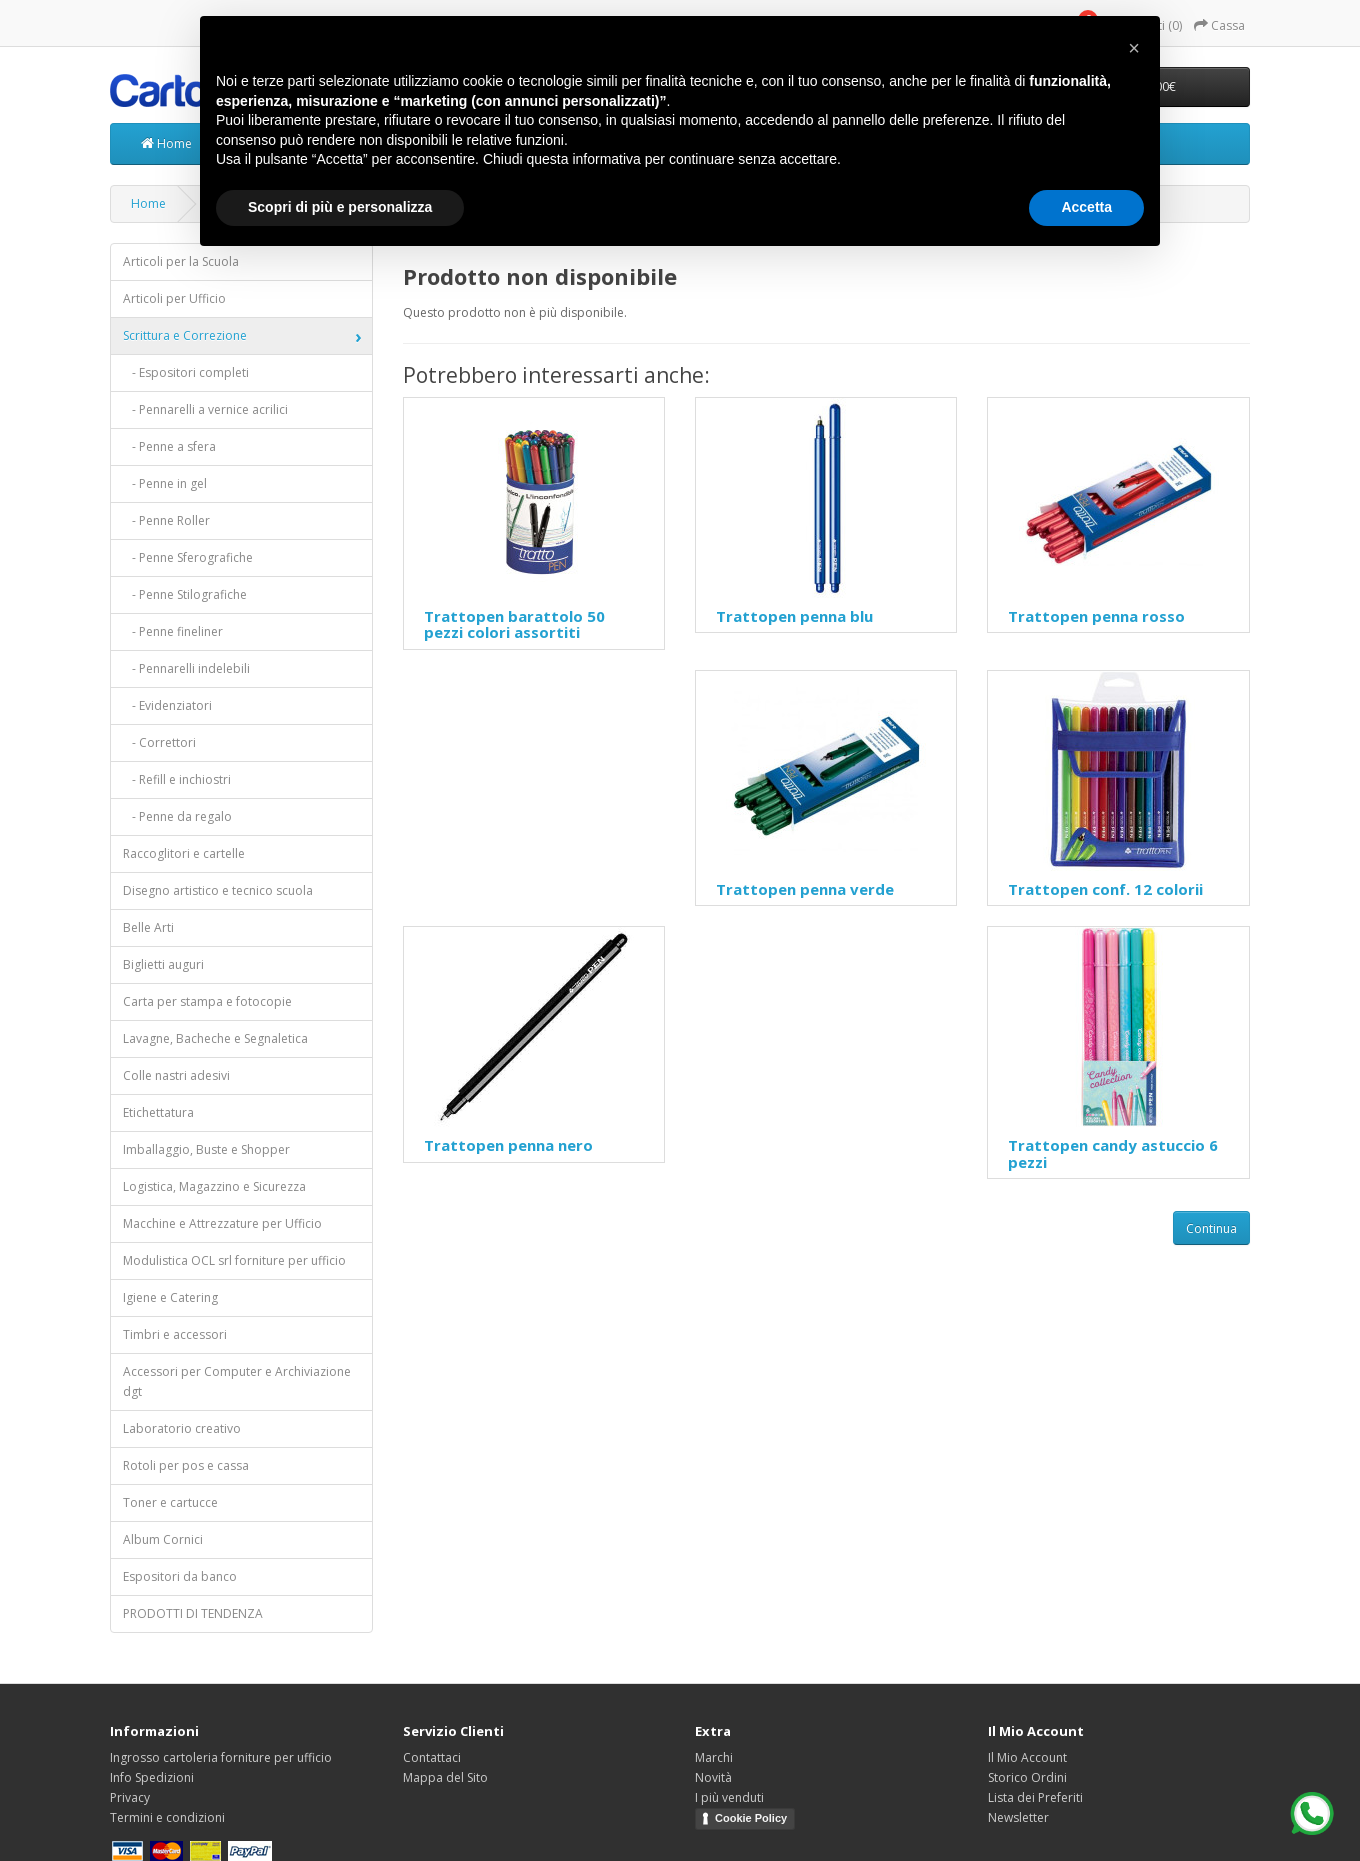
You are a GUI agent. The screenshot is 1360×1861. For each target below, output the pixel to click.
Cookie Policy (751, 1818)
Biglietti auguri (163, 964)
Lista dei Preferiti (1035, 1797)
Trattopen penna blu (794, 616)
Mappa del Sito (445, 1777)
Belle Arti (148, 927)
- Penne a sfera (169, 446)
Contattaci (432, 1757)
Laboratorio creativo (182, 1428)
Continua (1211, 1228)
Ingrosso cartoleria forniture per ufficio (221, 1757)
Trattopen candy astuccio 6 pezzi (1113, 1153)
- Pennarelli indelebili (186, 668)
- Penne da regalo (177, 816)
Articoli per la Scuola (181, 261)
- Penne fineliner (173, 631)
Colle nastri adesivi (176, 1075)
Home (166, 143)
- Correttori (159, 742)
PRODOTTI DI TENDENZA (193, 1613)
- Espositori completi (186, 372)
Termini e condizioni (167, 1817)
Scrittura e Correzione (185, 335)
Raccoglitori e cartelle (184, 853)
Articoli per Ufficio (174, 298)
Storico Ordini (1027, 1777)
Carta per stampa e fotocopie (207, 1001)
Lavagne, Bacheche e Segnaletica (215, 1038)
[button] (1134, 48)
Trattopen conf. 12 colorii (1105, 889)
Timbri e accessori (175, 1334)
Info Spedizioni (152, 1777)
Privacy (130, 1797)
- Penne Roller (166, 520)
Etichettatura (158, 1112)
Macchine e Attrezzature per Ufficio (222, 1223)
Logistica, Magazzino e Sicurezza (214, 1186)
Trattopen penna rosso (1096, 616)
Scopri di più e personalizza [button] (340, 207)
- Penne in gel (165, 483)
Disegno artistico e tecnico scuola (218, 890)
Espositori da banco (180, 1576)
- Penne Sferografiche (188, 557)
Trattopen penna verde (805, 889)
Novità (713, 1777)
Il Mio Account (1027, 1757)
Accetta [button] (1086, 207)
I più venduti (729, 1797)
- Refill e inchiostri (177, 779)
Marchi (714, 1757)
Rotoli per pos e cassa (186, 1465)
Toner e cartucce (170, 1502)
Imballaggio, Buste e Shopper (206, 1149)
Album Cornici (163, 1539)
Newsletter (1018, 1817)
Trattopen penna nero (508, 1145)
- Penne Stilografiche (185, 594)
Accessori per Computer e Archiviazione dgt (237, 1381)
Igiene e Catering (170, 1297)
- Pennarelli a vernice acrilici (205, 409)
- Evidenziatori (167, 705)
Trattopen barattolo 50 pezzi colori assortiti (514, 624)
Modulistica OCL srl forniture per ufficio (234, 1260)
